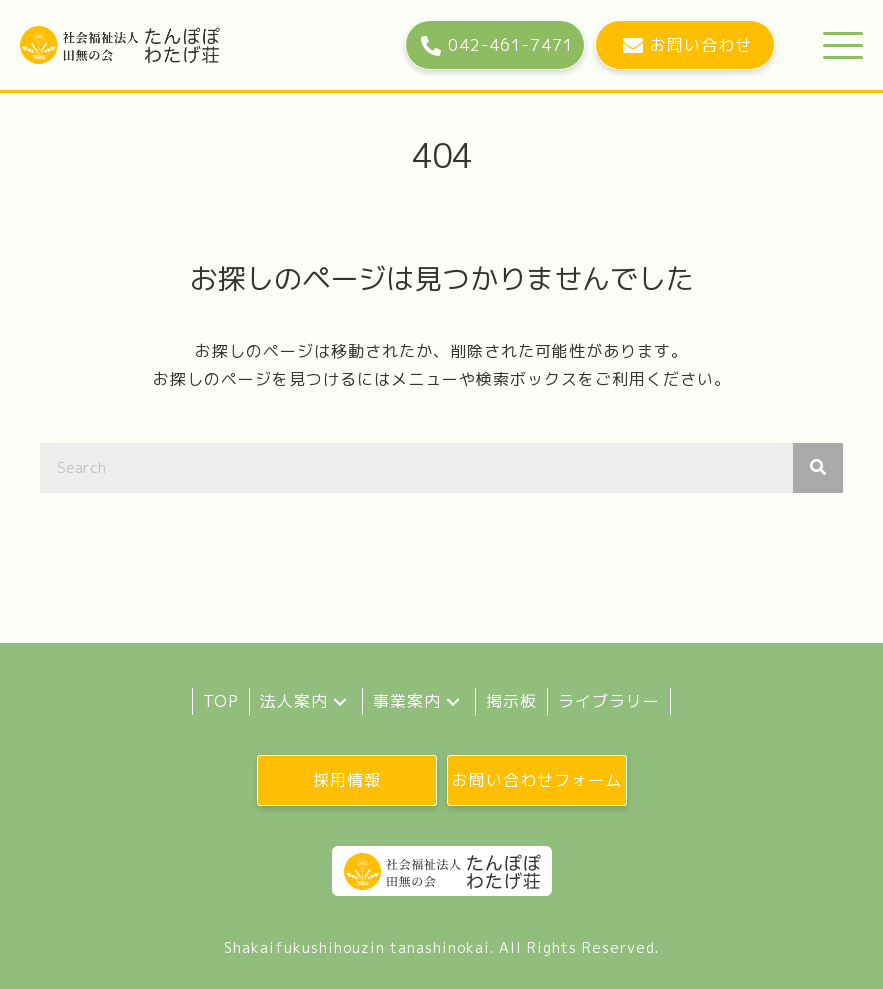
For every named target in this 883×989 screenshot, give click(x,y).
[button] (495, 45)
